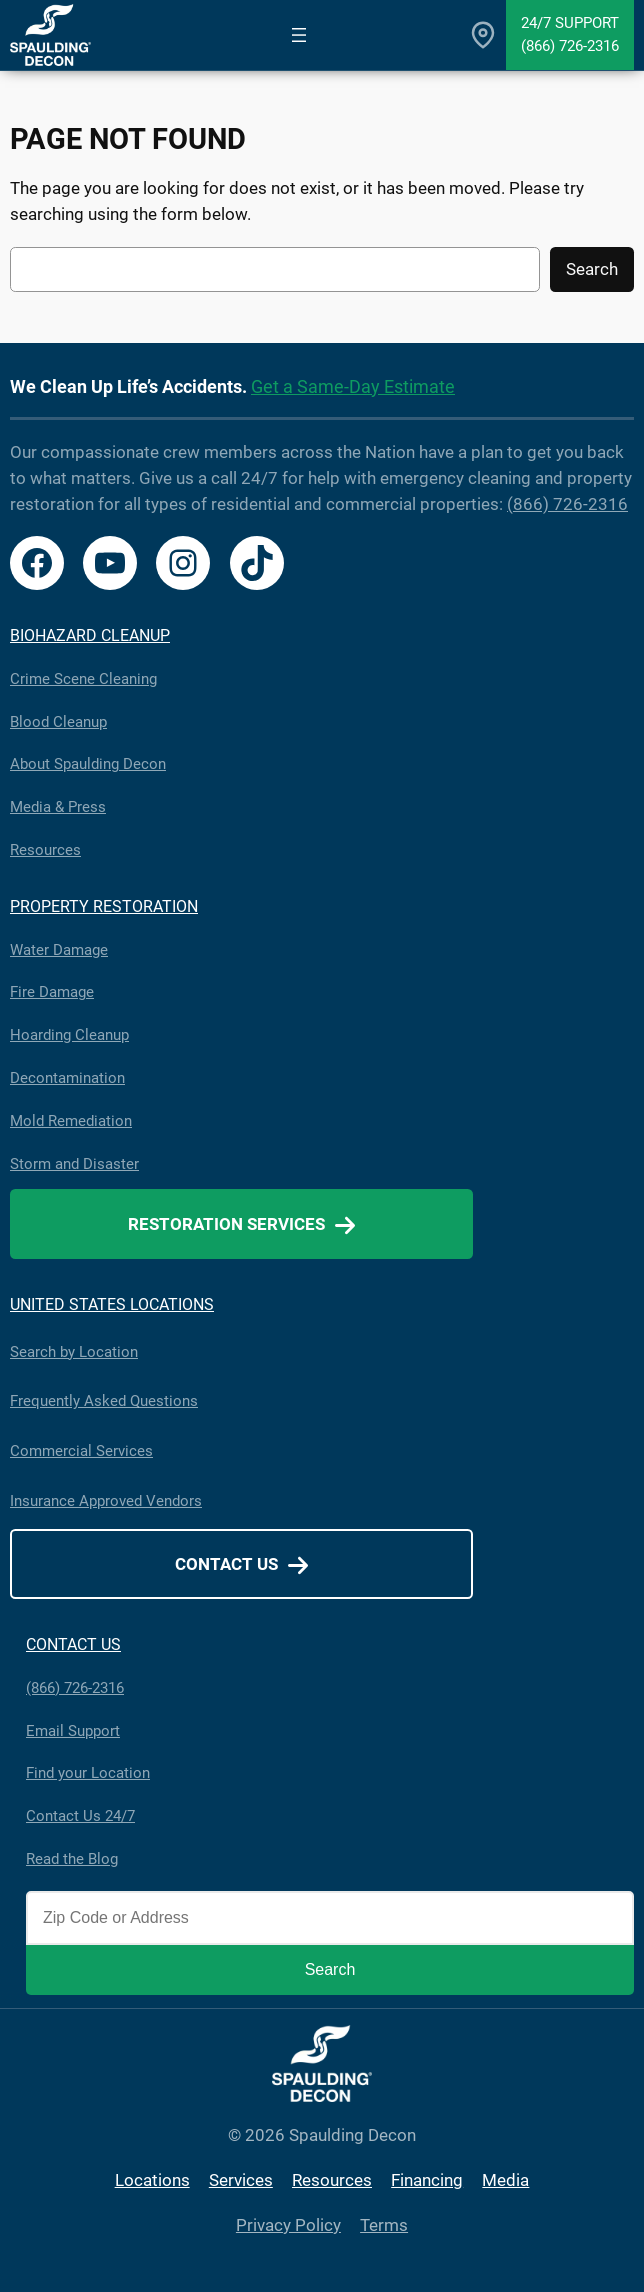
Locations (152, 2180)
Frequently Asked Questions (104, 1401)
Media (505, 2180)
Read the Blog (72, 1859)
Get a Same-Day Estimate (353, 386)
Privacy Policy (288, 2225)
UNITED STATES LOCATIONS (112, 1304)
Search (592, 269)
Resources (45, 850)
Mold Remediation (71, 1121)
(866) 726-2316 (567, 504)
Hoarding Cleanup (69, 1035)
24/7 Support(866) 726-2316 (570, 34)
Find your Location (88, 1773)
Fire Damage (52, 992)
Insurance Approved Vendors (106, 1501)
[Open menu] (299, 35)
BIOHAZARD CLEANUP (90, 635)
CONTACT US (73, 1644)
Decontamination (67, 1078)
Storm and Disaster (74, 1164)
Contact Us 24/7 (80, 1816)
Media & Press (58, 807)
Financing (427, 2180)
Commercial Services (81, 1451)
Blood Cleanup (58, 722)
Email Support (73, 1731)
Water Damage (59, 950)
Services (241, 2180)
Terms (384, 2225)
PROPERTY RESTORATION (104, 906)
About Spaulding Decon (88, 764)
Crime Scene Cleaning (83, 679)
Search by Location (74, 1352)
